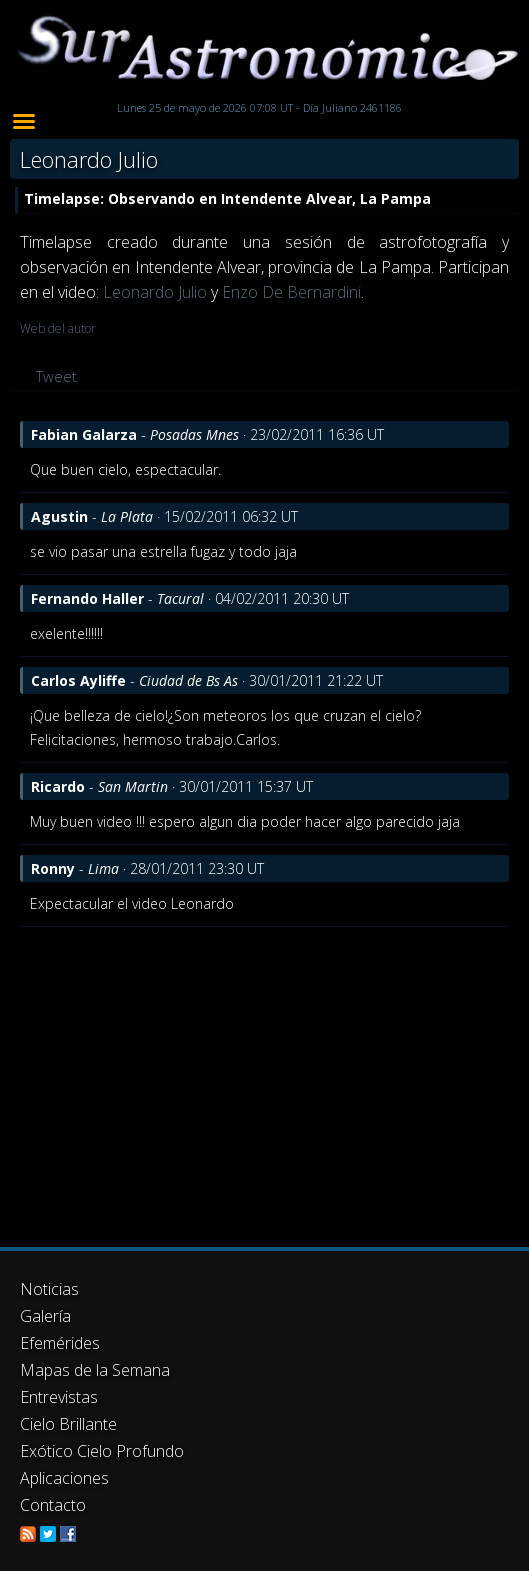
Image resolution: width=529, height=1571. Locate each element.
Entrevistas (59, 1397)
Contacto (53, 1505)
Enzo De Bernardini (291, 292)
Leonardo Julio (155, 292)
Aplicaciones (64, 1478)
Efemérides (60, 1343)
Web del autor (58, 328)
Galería (45, 1316)
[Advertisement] (264, 1077)
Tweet (56, 376)
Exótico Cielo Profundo (102, 1451)
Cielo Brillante (68, 1424)
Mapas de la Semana (95, 1370)
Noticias (49, 1289)
